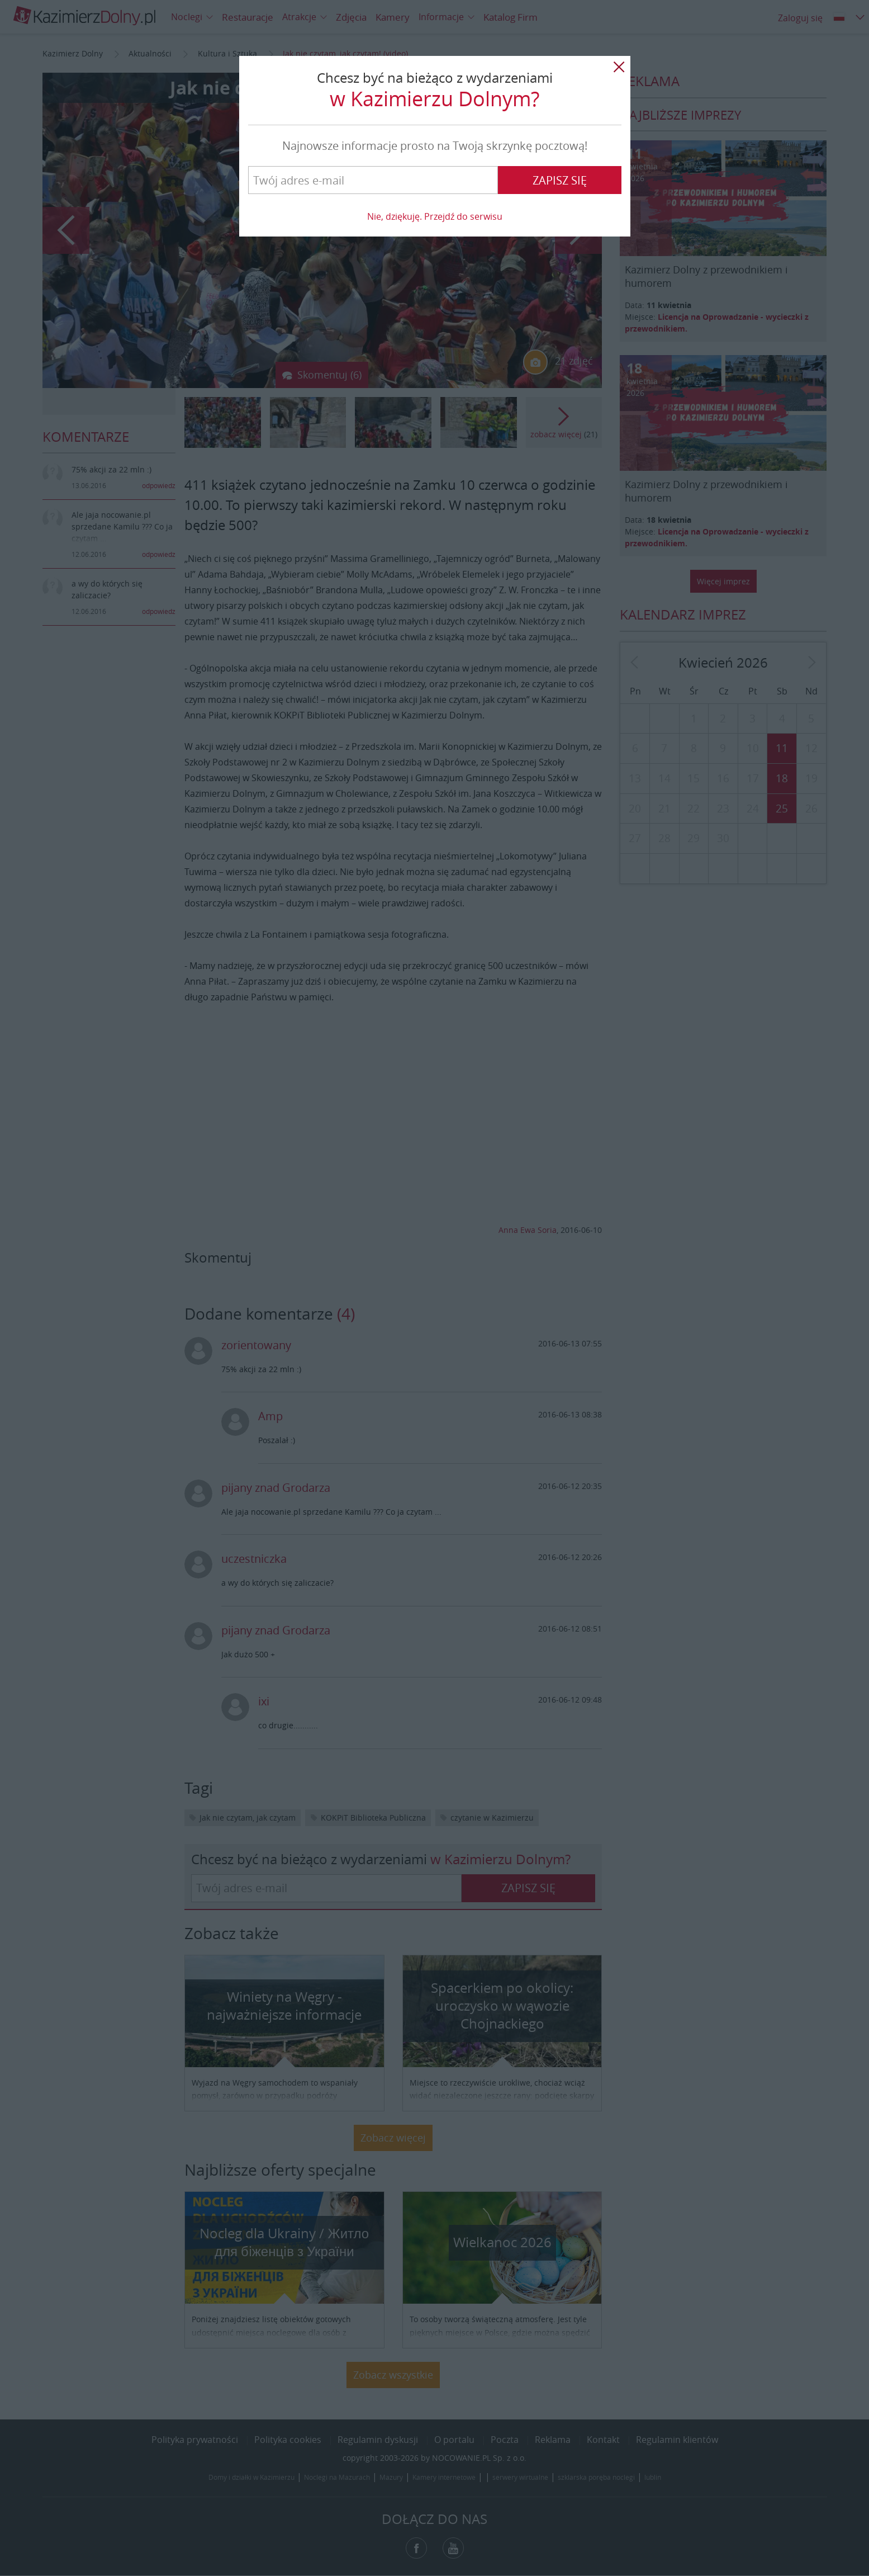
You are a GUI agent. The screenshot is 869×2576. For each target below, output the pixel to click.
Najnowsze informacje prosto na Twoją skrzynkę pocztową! (434, 146)
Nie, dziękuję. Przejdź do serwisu (434, 216)
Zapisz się (560, 180)
